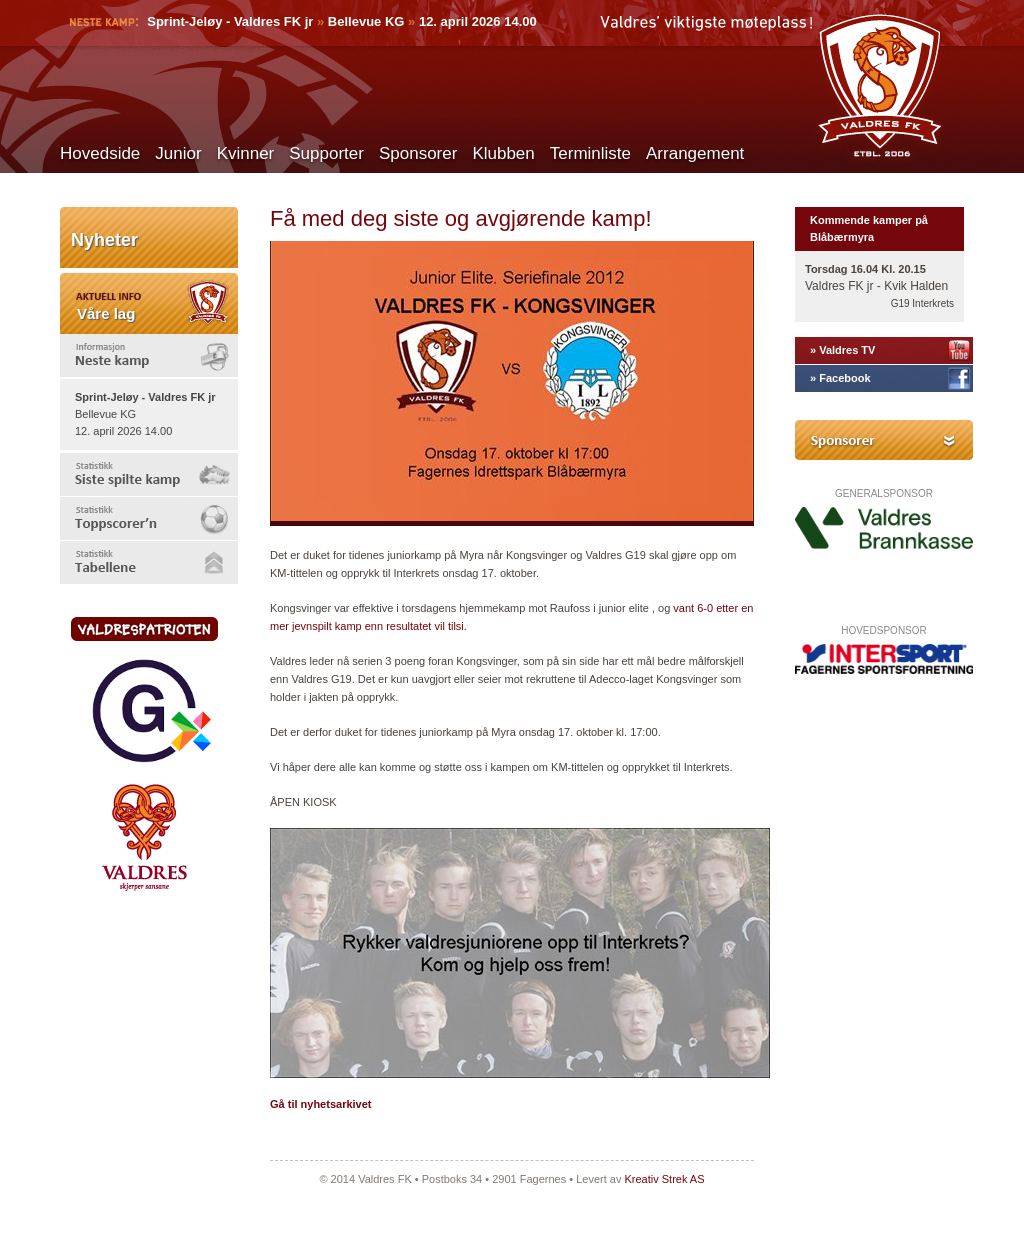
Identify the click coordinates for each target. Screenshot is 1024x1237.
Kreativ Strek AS (664, 1179)
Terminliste (590, 153)
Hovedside (100, 153)
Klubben (503, 153)
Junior (178, 153)
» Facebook (840, 378)
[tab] (149, 355)
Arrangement (695, 153)
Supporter (326, 153)
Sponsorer (418, 153)
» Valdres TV (842, 350)
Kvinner (246, 153)
